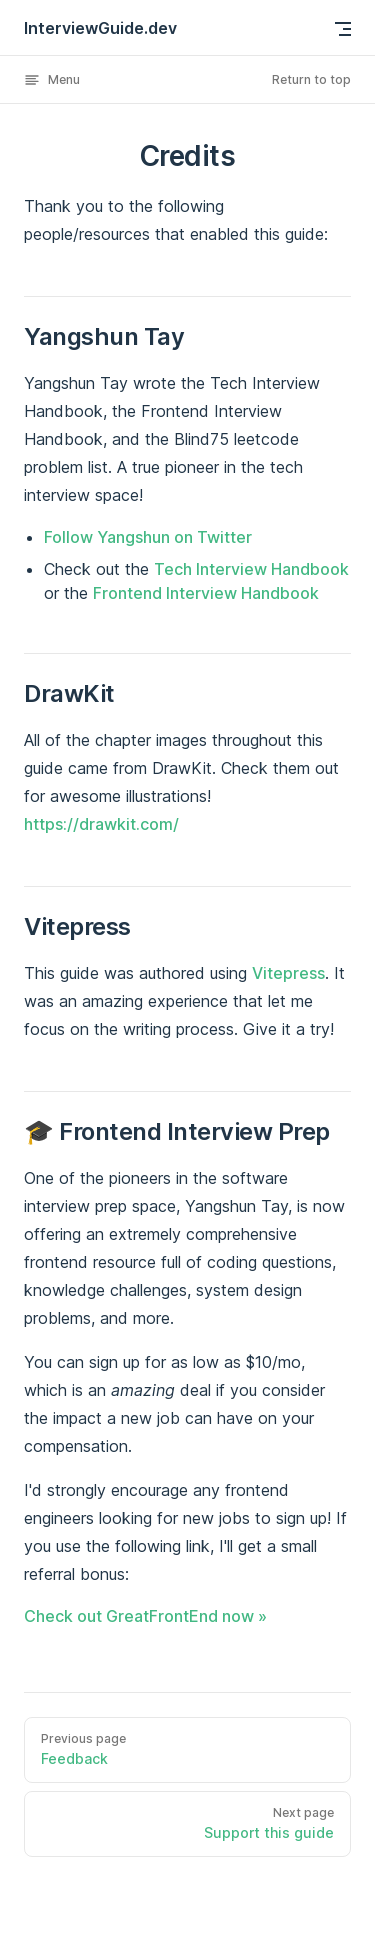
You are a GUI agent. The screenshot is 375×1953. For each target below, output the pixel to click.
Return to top (311, 79)
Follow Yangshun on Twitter (148, 537)
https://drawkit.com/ (101, 824)
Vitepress (288, 973)
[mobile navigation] (343, 29)
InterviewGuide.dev (100, 28)
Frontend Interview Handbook (206, 593)
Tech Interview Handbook (251, 569)
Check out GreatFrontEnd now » (145, 1616)
